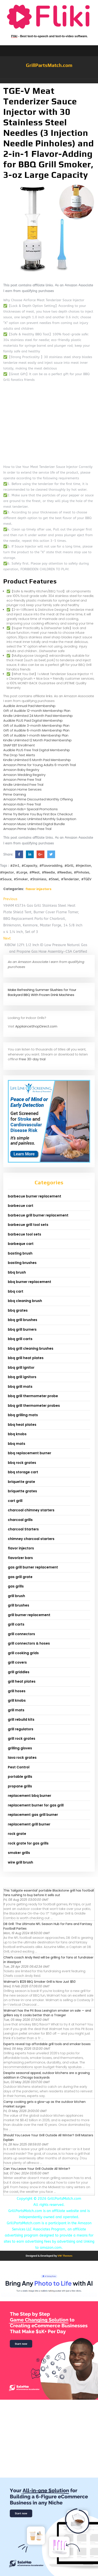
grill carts (16, 1624)
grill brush (16, 1596)
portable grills (20, 1776)
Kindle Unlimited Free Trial (23, 784)
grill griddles (18, 1672)
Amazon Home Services (22, 789)
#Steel (54, 879)
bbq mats (16, 1443)
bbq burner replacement (29, 1281)
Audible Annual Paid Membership (29, 706)
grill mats (16, 1710)
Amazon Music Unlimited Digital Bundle (34, 824)
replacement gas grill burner (33, 1814)
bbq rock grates (22, 1462)
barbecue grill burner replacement (38, 1215)
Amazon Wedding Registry (24, 774)
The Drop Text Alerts (19, 755)
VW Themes (64, 2255)
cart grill (15, 1500)
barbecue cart (20, 1205)
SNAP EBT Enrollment (19, 745)
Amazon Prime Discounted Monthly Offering (38, 799)
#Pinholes (81, 872)
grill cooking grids (23, 1653)
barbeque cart (21, 1243)
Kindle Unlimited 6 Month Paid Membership (37, 760)
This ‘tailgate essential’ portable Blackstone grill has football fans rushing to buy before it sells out (48, 1892)
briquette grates (22, 1491)
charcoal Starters (23, 1529)
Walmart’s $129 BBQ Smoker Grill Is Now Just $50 (39, 1981)
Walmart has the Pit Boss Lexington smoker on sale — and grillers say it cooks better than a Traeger (47, 2012)
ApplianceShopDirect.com (36, 1026)
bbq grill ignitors (22, 1377)
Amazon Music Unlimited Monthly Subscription (39, 819)
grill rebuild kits (21, 1719)
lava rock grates (22, 1757)
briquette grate (21, 1481)
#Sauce (6, 879)
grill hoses (16, 1691)
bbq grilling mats (23, 1415)
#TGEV (86, 879)
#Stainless (38, 879)
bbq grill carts (20, 1339)
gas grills (16, 1586)
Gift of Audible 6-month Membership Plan (36, 730)
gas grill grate (20, 1577)
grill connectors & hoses (29, 1643)
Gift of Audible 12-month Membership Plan (36, 710)
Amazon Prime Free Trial (22, 779)
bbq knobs (17, 1434)
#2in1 (14, 866)
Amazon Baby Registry (21, 769)
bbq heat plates (22, 1424)
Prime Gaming (14, 794)
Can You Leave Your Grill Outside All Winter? (36, 2168)
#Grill (68, 866)
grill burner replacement (29, 1615)
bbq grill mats (20, 1386)
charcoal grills (20, 1519)
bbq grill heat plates (26, 1358)
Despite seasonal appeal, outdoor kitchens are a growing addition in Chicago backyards (46, 2075)
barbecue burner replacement (34, 1196)
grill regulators (20, 1729)
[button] (49, 81)
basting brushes (22, 1262)
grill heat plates (21, 1681)
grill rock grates (21, 1738)
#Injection (83, 866)
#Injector (7, 872)
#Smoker (21, 879)
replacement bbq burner (29, 1795)
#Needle (48, 872)
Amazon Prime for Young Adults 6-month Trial (39, 765)
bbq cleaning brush (25, 1300)
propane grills (20, 1786)
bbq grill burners (22, 1329)
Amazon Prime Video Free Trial (27, 828)
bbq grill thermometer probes (34, 1405)
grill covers (17, 1662)
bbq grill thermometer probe (33, 1396)
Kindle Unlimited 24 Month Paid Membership (38, 715)
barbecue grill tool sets (28, 1224)
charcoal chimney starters (31, 1510)
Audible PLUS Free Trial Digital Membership (36, 750)
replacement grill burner (29, 1824)
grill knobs (17, 1700)
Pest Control (18, 1767)
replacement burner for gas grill (36, 1805)
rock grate (17, 1833)
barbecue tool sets (24, 1234)
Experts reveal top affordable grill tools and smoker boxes (47, 2044)
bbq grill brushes (22, 1320)
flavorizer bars (20, 1558)
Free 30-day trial (32, 1059)
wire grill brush (20, 1862)
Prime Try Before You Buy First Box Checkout (38, 814)
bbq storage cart (23, 1472)
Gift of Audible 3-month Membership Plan (36, 725)
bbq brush (17, 1272)
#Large (21, 872)
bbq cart (15, 1291)
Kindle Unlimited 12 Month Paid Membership (37, 740)
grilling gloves (20, 1748)
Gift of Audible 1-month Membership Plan (35, 735)
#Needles (64, 872)
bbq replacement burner (29, 1453)
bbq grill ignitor (21, 1367)
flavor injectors (38, 889)
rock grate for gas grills (28, 1843)
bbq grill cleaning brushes (30, 1348)
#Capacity (29, 866)
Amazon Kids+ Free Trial (22, 804)
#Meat (34, 872)
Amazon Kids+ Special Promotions (30, 809)
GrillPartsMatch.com (49, 65)
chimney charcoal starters (31, 1538)
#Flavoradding (50, 866)
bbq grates (18, 1310)
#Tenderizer (70, 879)
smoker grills (19, 1852)
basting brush (20, 1253)
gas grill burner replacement (33, 1567)
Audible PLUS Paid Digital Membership (33, 720)
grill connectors (21, 1634)
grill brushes (18, 1605)
